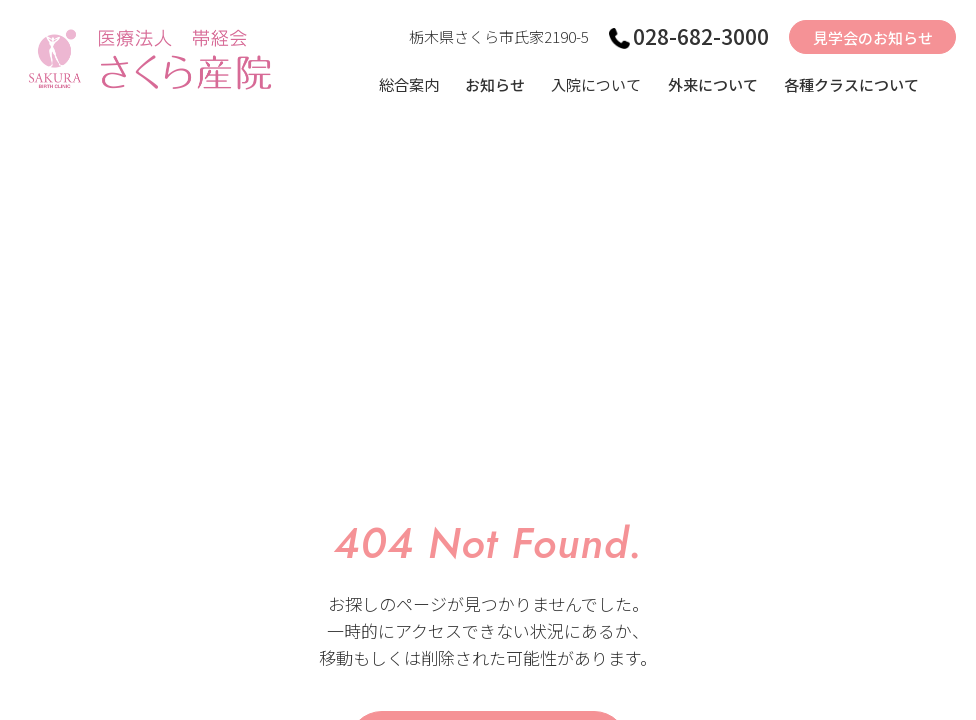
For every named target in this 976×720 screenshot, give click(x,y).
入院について (596, 84)
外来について (713, 84)
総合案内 (409, 84)
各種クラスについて (851, 84)
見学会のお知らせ (873, 37)
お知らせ (495, 84)
